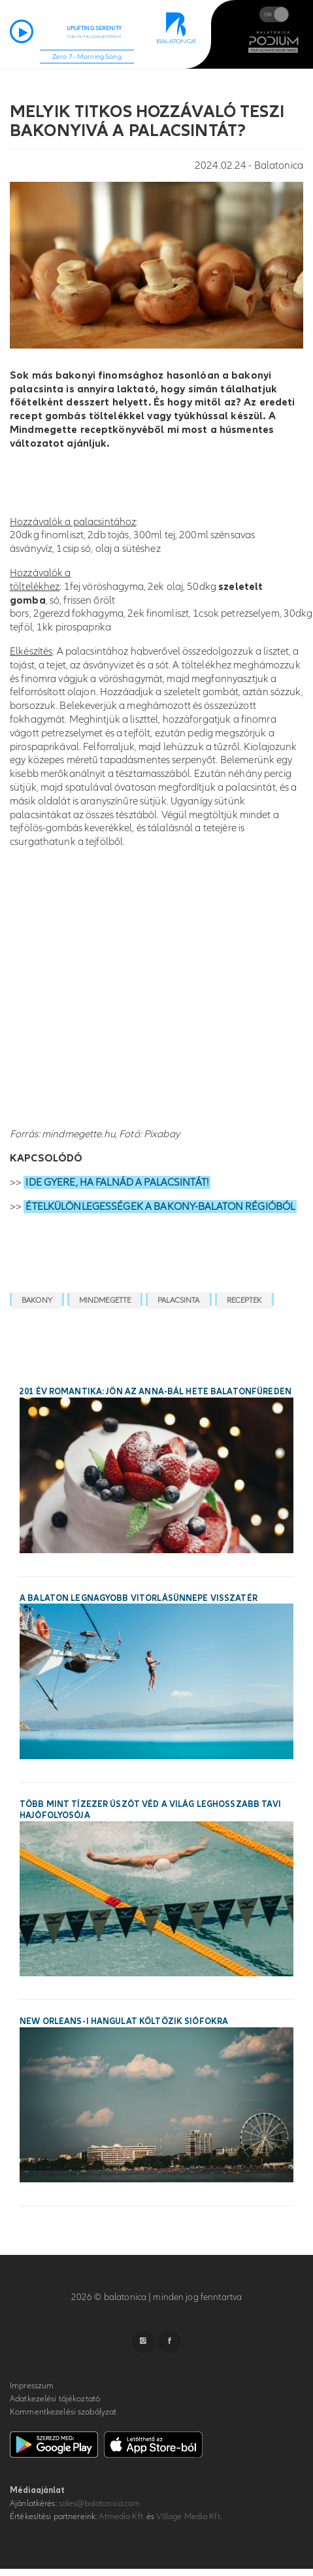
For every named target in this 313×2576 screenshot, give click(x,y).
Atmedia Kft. (121, 2516)
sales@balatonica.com (99, 2503)
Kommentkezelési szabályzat (63, 2412)
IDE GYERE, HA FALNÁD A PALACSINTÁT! (116, 1182)
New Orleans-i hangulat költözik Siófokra (124, 2021)
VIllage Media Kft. (188, 2516)
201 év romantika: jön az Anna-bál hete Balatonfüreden (155, 1391)
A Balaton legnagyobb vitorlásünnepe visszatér (138, 1598)
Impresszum (32, 2385)
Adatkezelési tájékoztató (55, 2399)
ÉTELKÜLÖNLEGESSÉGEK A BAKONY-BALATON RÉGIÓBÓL (160, 1206)
